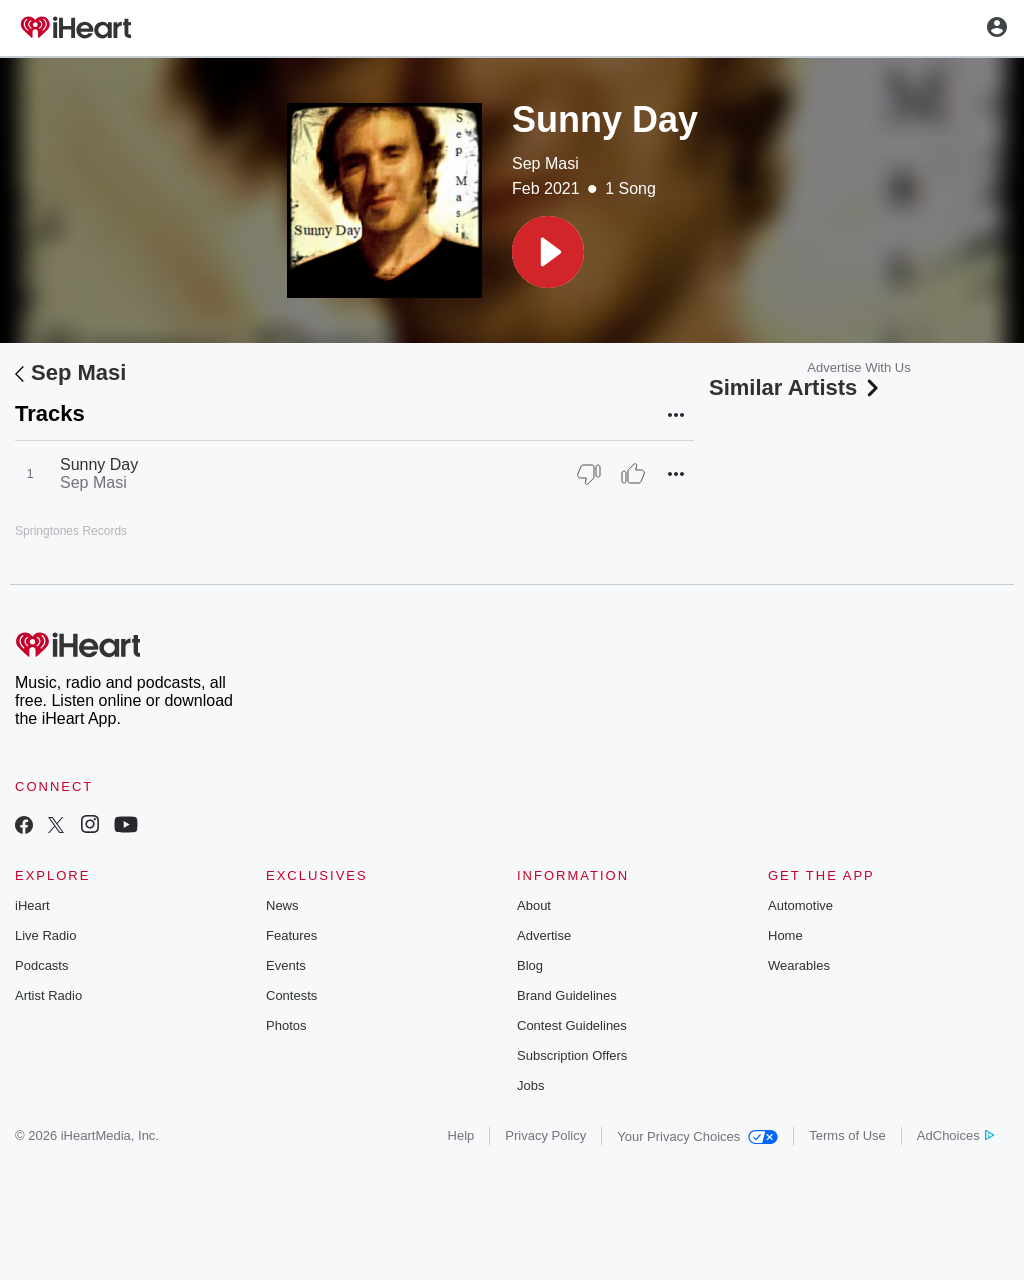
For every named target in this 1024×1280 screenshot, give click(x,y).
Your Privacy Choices (697, 1136)
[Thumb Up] (633, 474)
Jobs (530, 1085)
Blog (530, 965)
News (282, 905)
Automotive (800, 905)
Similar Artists (796, 387)
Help (461, 1135)
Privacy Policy (545, 1135)
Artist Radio (48, 995)
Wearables (799, 965)
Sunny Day (99, 464)
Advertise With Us (858, 367)
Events (286, 965)
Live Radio (45, 935)
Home (785, 935)
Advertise (544, 935)
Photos (286, 1025)
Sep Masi (545, 163)
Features (291, 935)
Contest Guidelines (572, 1025)
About (534, 905)
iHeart (32, 905)
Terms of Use (847, 1135)
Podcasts (41, 965)
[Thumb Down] (589, 474)
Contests (291, 995)
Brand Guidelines (567, 995)
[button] (548, 252)
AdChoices (955, 1135)
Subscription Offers (572, 1055)
